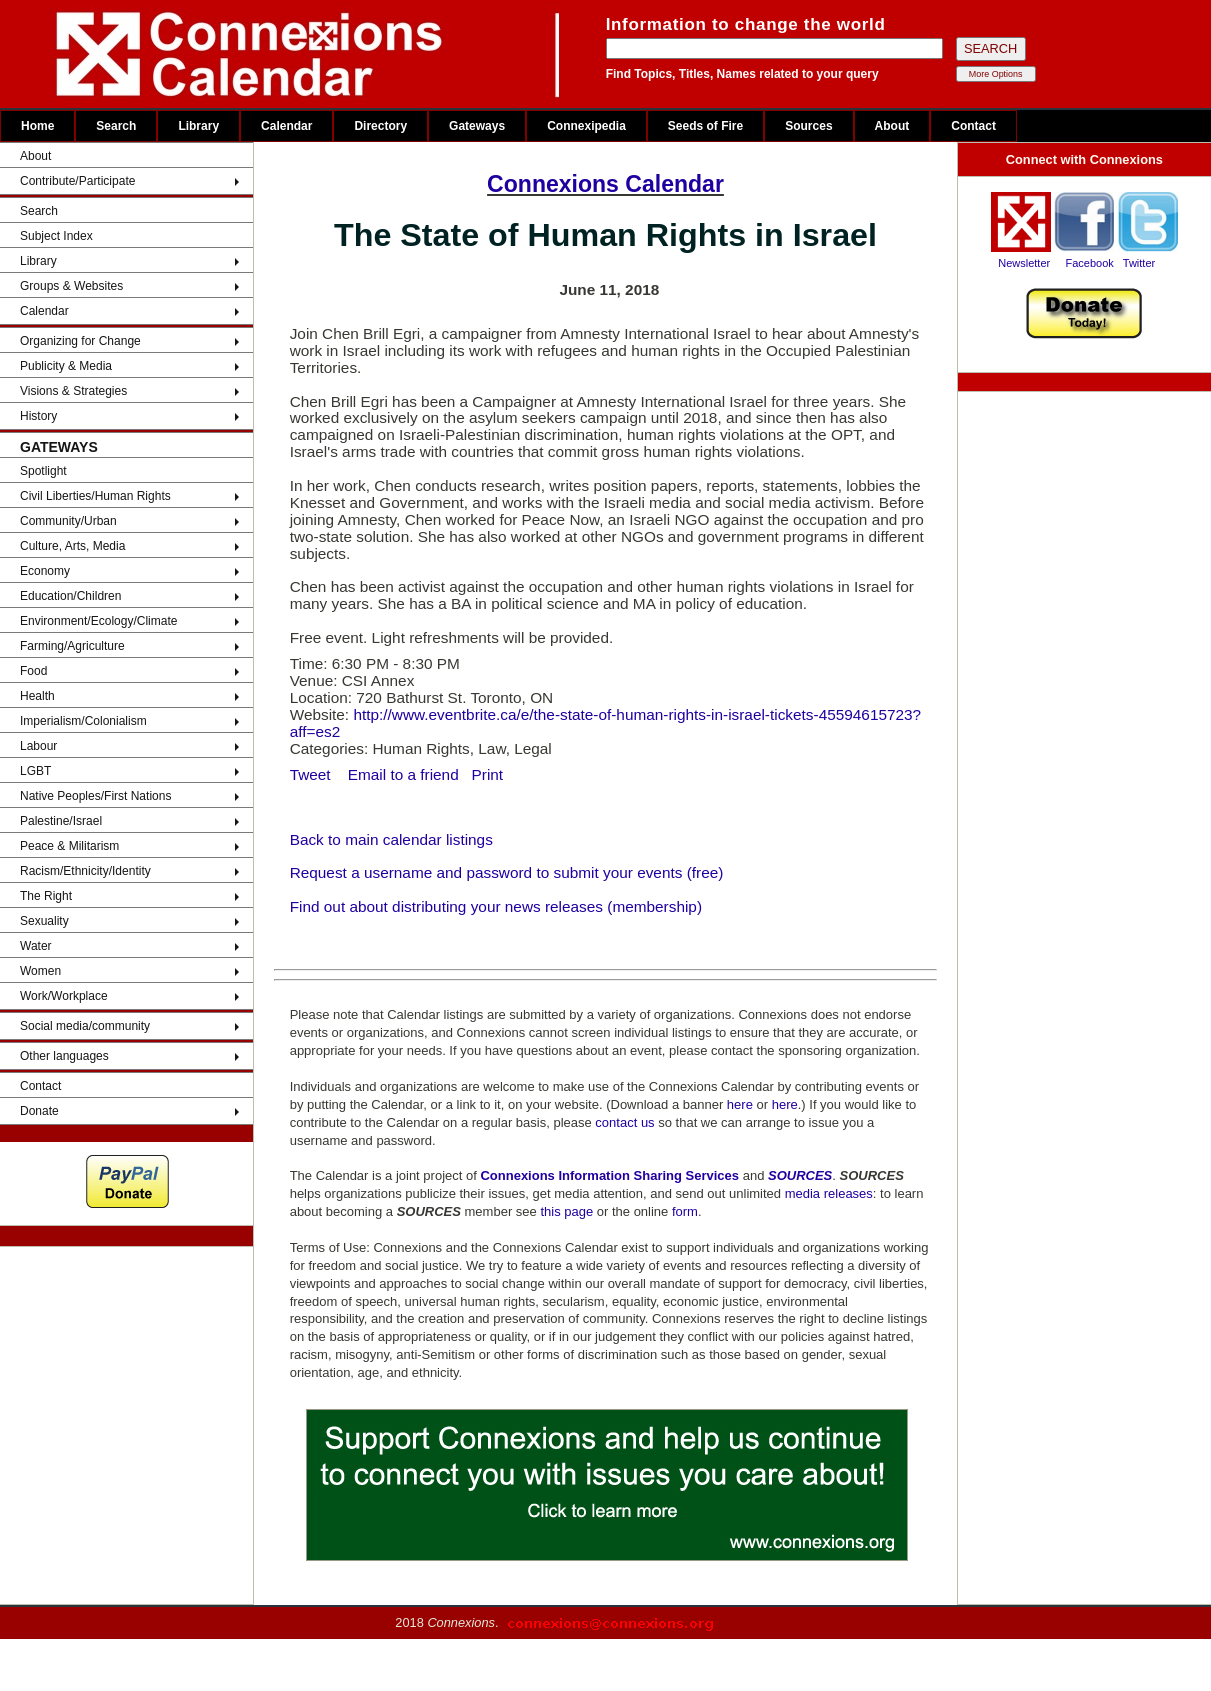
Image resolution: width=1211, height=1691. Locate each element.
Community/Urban (68, 521)
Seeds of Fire (705, 126)
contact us (624, 1122)
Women (40, 971)
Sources (808, 126)
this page (566, 1211)
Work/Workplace (64, 996)
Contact (973, 126)
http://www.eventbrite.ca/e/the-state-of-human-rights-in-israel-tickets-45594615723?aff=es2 (605, 723)
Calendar (286, 126)
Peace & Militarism (69, 846)
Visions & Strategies (73, 391)
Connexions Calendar (605, 184)
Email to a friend (403, 774)
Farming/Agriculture (72, 646)
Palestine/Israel (61, 821)
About (892, 126)
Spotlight (43, 471)
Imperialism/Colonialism (83, 721)
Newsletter (1024, 263)
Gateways (477, 126)
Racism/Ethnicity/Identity (85, 871)
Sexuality (44, 921)
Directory (380, 126)
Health (37, 696)
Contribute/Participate (77, 181)
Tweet (312, 774)
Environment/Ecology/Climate (98, 621)
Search (116, 126)
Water (36, 946)
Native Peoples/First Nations (95, 796)
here (740, 1104)
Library (198, 126)
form (685, 1211)
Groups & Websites (71, 286)
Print (488, 774)
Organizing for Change (80, 341)
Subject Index (56, 236)
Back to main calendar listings (391, 839)
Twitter (1139, 263)
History (38, 416)
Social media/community (85, 1026)
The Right (46, 896)
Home (37, 126)
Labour (38, 746)
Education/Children (70, 596)
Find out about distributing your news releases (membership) (496, 906)
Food (33, 671)
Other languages (64, 1056)
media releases (829, 1193)
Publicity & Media (66, 366)
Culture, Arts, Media (72, 546)
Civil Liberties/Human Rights (95, 496)
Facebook (1089, 263)
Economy (45, 571)
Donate (39, 1111)
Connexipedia (586, 126)
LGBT (35, 771)
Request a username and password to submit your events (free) (507, 872)
